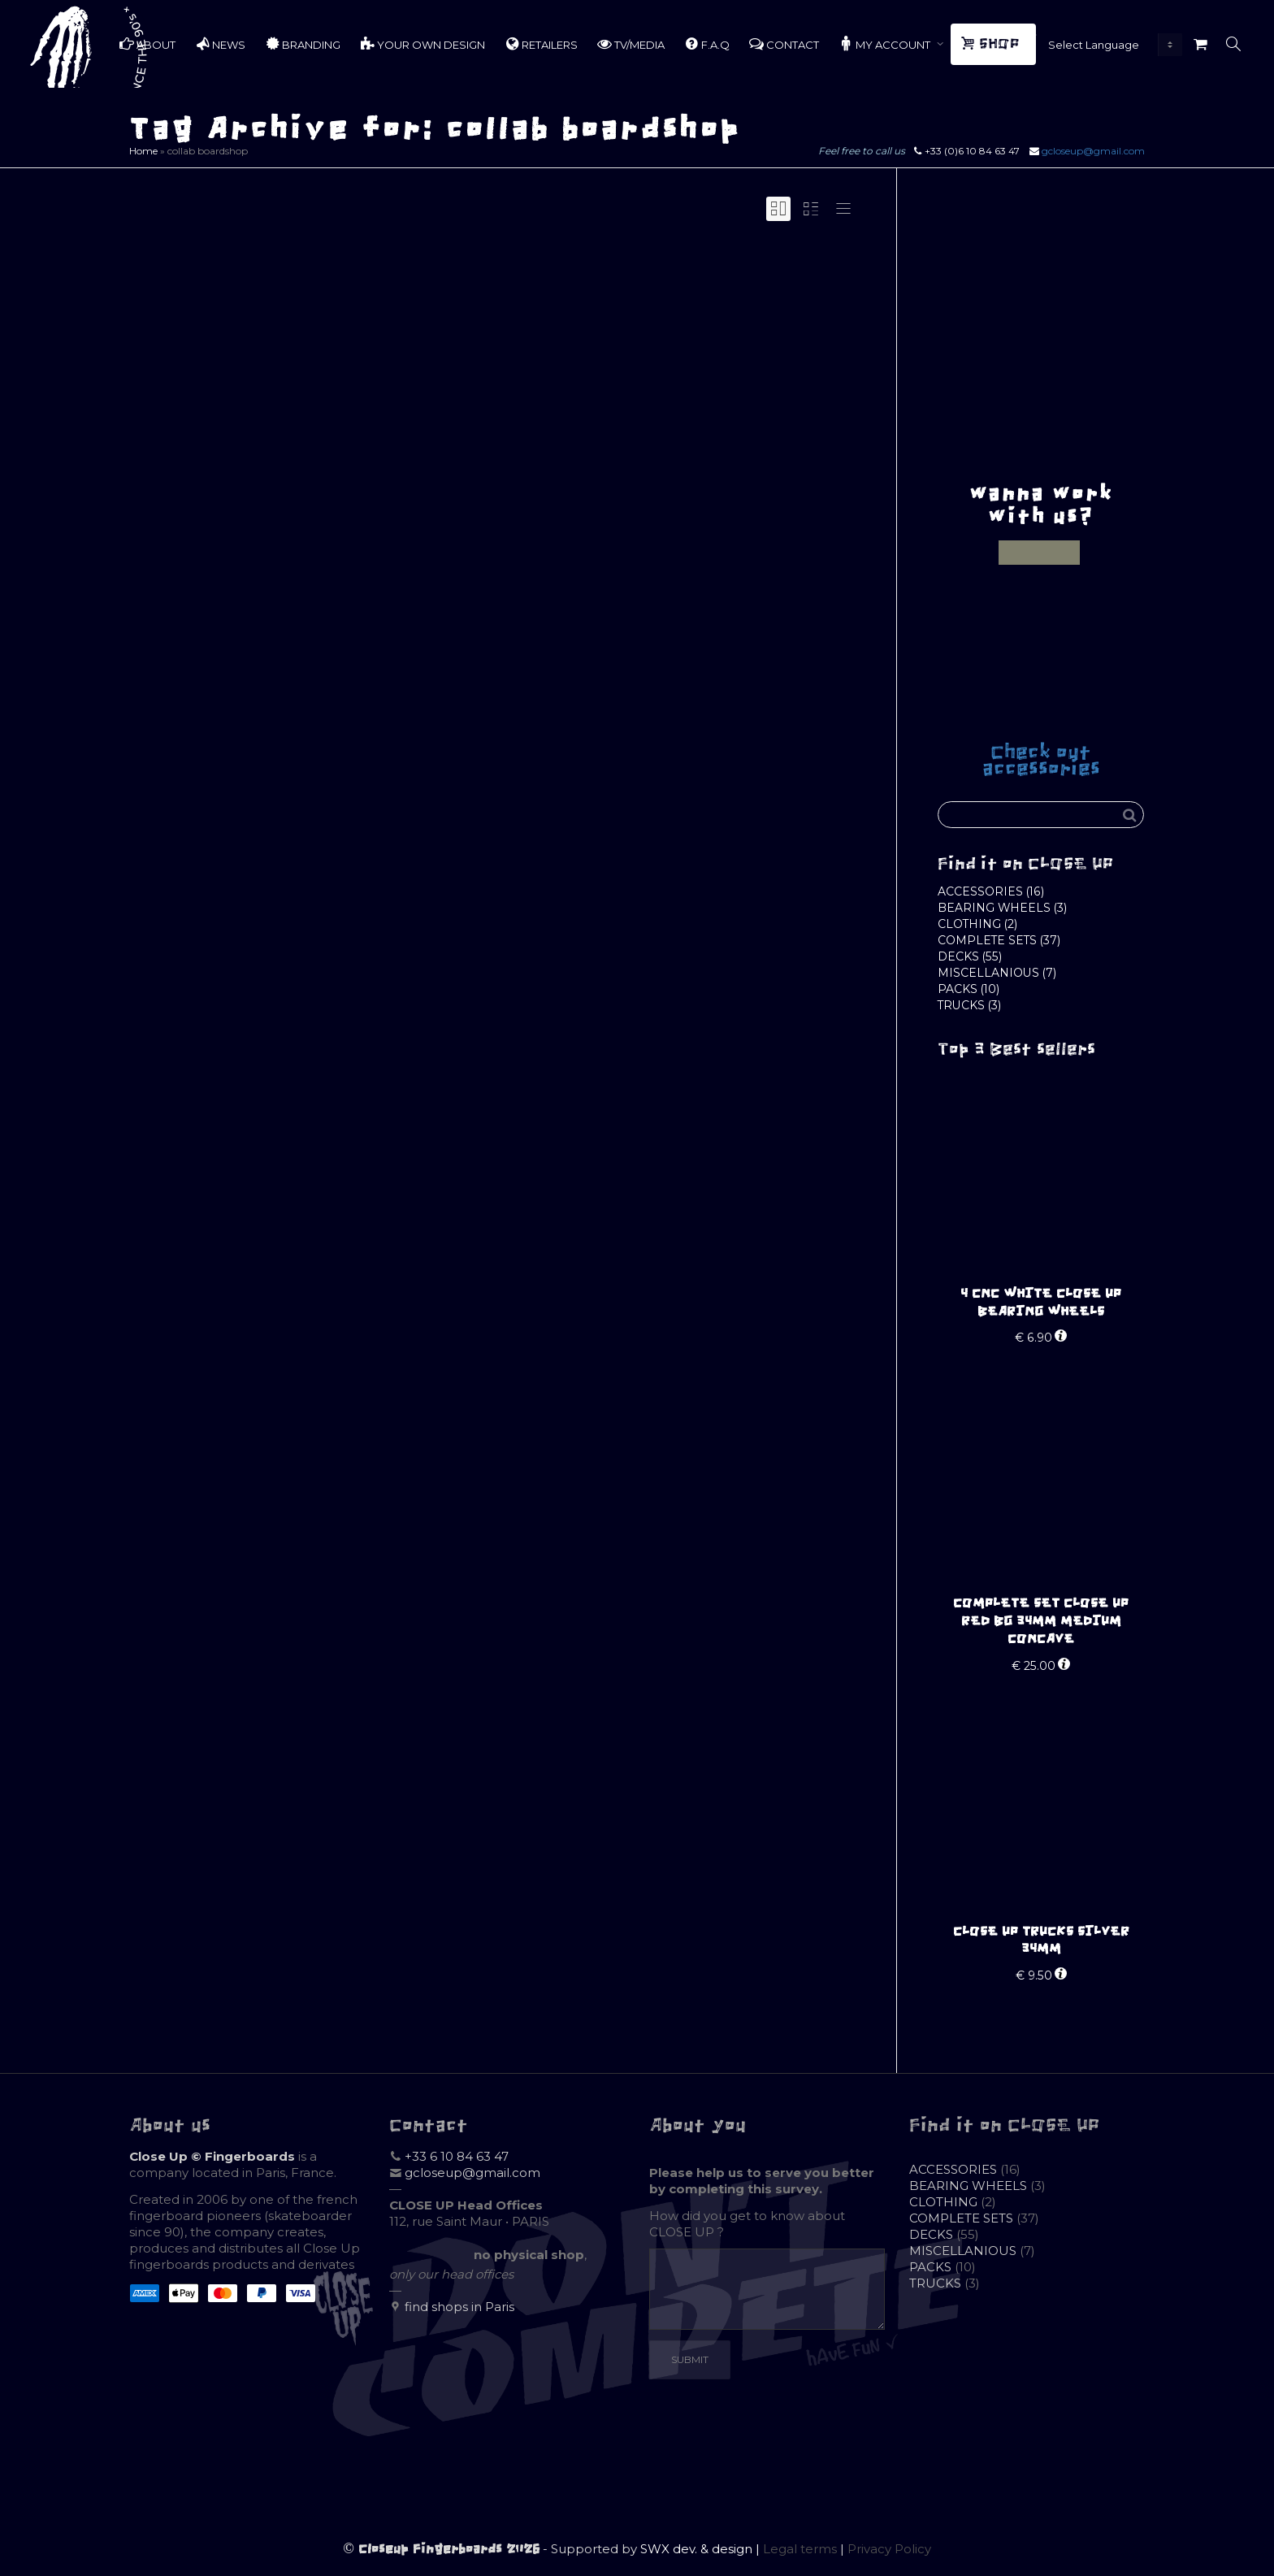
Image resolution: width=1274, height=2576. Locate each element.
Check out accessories (1041, 760)
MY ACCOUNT (885, 44)
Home (143, 151)
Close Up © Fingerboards (212, 2156)
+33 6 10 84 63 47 (457, 2156)
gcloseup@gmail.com (1093, 151)
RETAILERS (541, 44)
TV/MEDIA (631, 44)
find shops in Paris (459, 2306)
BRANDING (302, 44)
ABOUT (147, 44)
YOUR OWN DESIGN (422, 44)
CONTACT (784, 44)
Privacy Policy (889, 2548)
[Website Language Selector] (1111, 45)
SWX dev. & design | (701, 2548)
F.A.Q (707, 44)
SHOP (992, 44)
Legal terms (800, 2548)
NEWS (220, 44)
